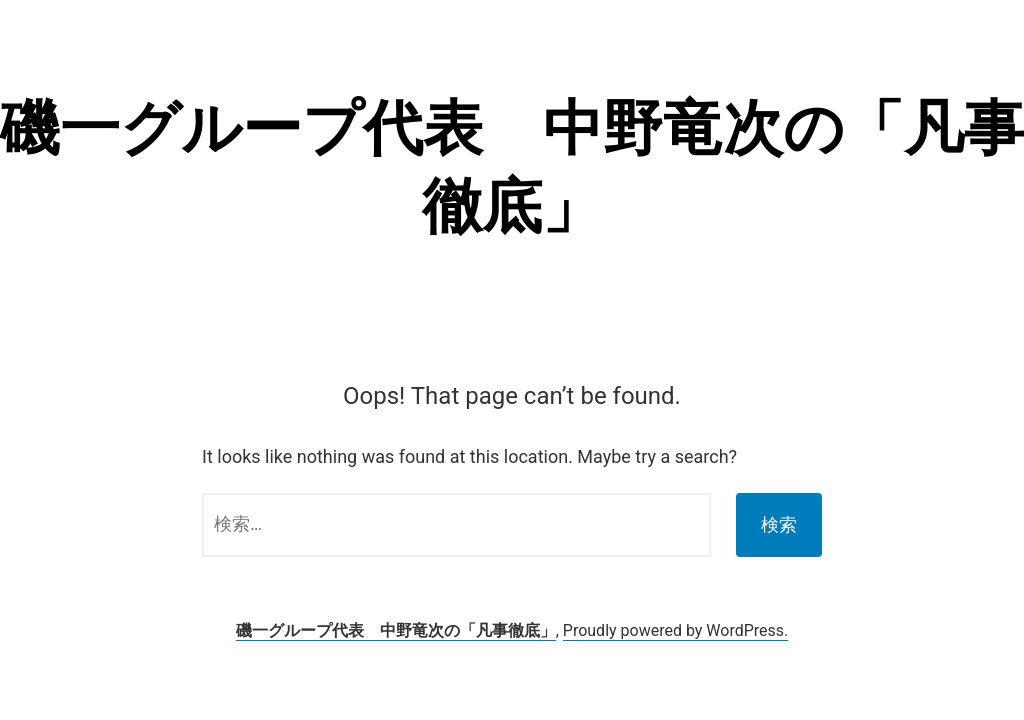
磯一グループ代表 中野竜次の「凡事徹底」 (396, 630)
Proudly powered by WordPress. (676, 630)
